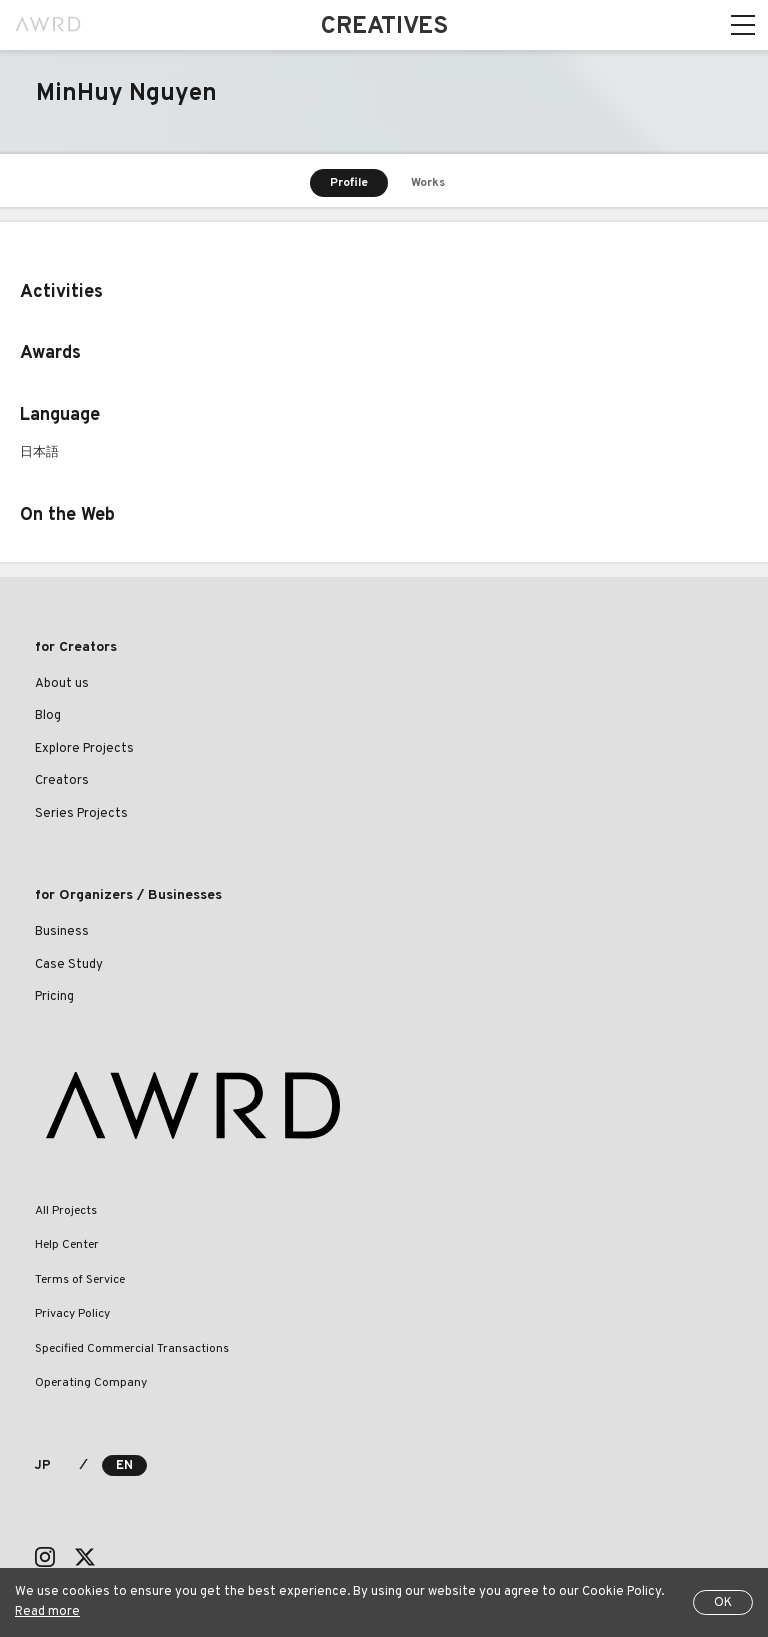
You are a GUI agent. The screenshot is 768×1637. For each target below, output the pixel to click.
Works (428, 183)
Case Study (69, 965)
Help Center (67, 1245)
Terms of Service (80, 1280)
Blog (48, 716)
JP (42, 1466)
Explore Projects (84, 749)
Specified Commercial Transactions (132, 1349)
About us (62, 684)
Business (62, 932)
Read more (47, 1612)
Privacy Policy (72, 1314)
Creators (62, 781)
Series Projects (81, 814)
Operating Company (91, 1383)
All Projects (66, 1211)
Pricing (54, 997)
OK (723, 1603)
